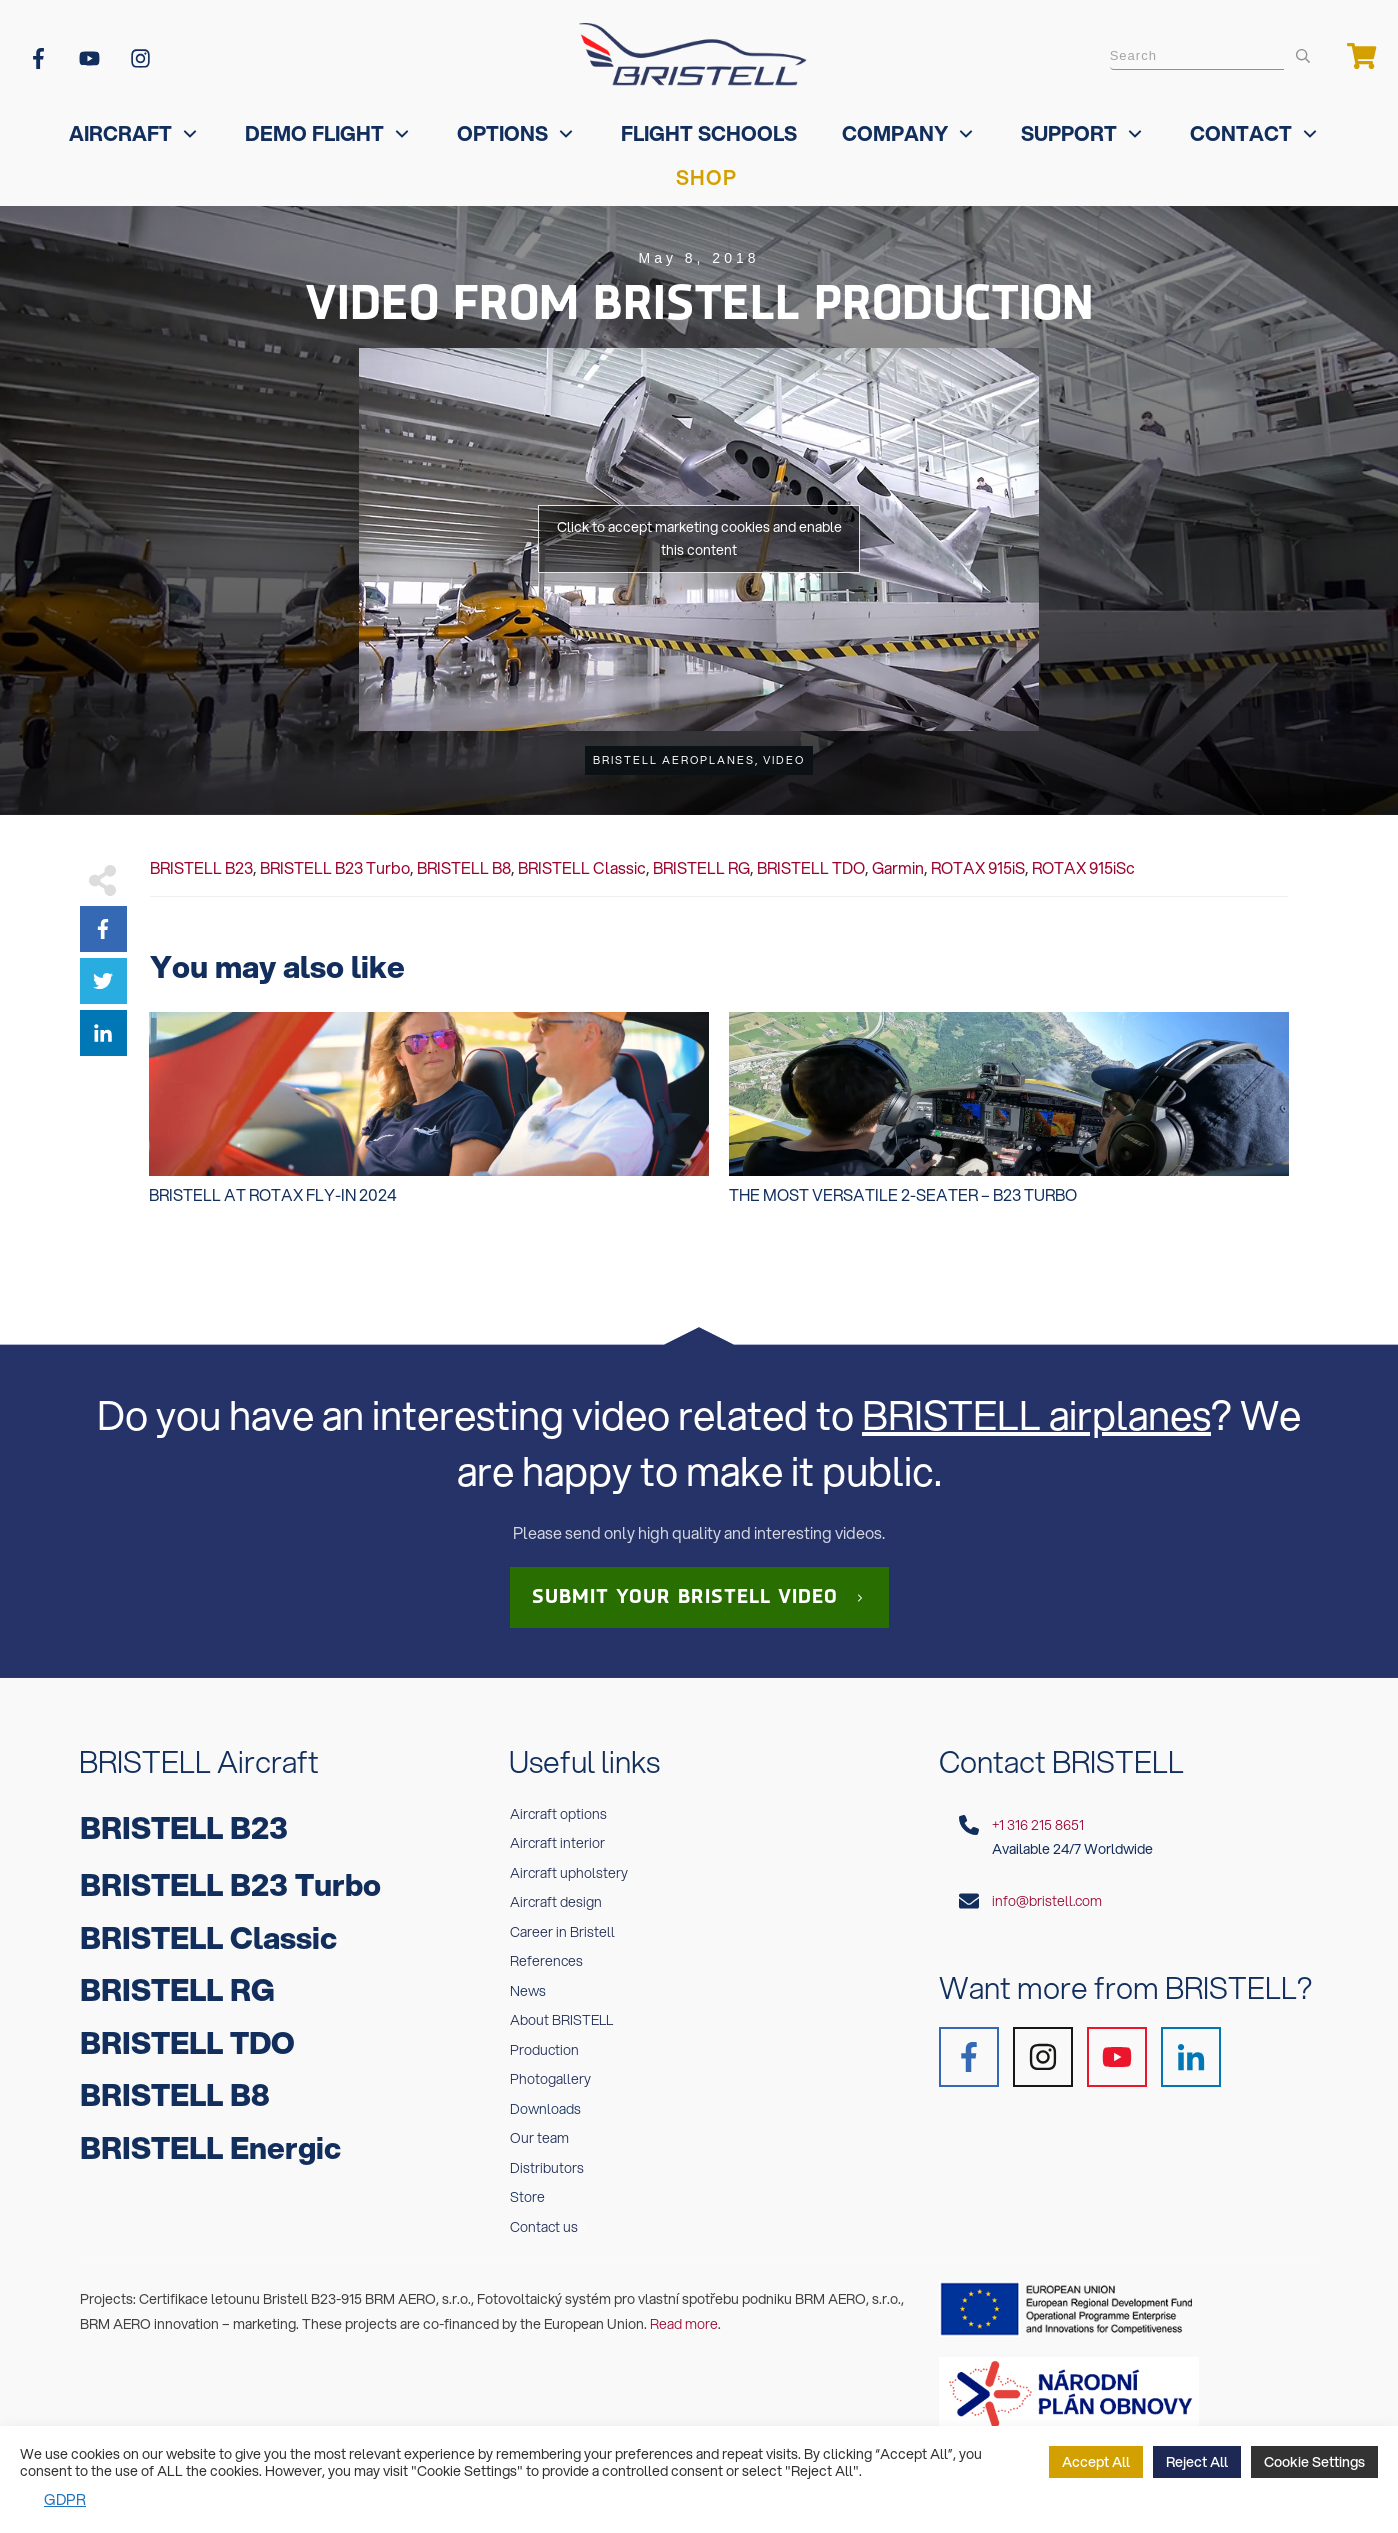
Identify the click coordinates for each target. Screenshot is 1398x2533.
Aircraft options (558, 1814)
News (528, 1991)
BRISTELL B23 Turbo (335, 867)
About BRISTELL (561, 2020)
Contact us (544, 2227)
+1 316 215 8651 (1038, 1825)
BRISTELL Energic (210, 2147)
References (546, 1961)
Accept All (1096, 2462)
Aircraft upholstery (569, 1873)
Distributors (547, 2168)
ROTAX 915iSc (1083, 867)
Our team (539, 2138)
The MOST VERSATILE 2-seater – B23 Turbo (1009, 1119)
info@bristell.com (1047, 1901)
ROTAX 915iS (978, 867)
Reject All (1197, 2462)
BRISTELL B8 (464, 867)
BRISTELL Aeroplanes (674, 760)
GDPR (65, 2499)
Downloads (545, 2109)
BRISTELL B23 (201, 867)
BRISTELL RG (701, 867)
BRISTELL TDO (811, 867)
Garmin (898, 867)
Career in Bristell (562, 1932)
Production (544, 2050)
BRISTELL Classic (582, 867)
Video (784, 760)
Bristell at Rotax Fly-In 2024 (429, 1119)
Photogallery (550, 2079)
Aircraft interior (557, 1843)
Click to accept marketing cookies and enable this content (699, 538)
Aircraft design (556, 1902)
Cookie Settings (1314, 2462)
